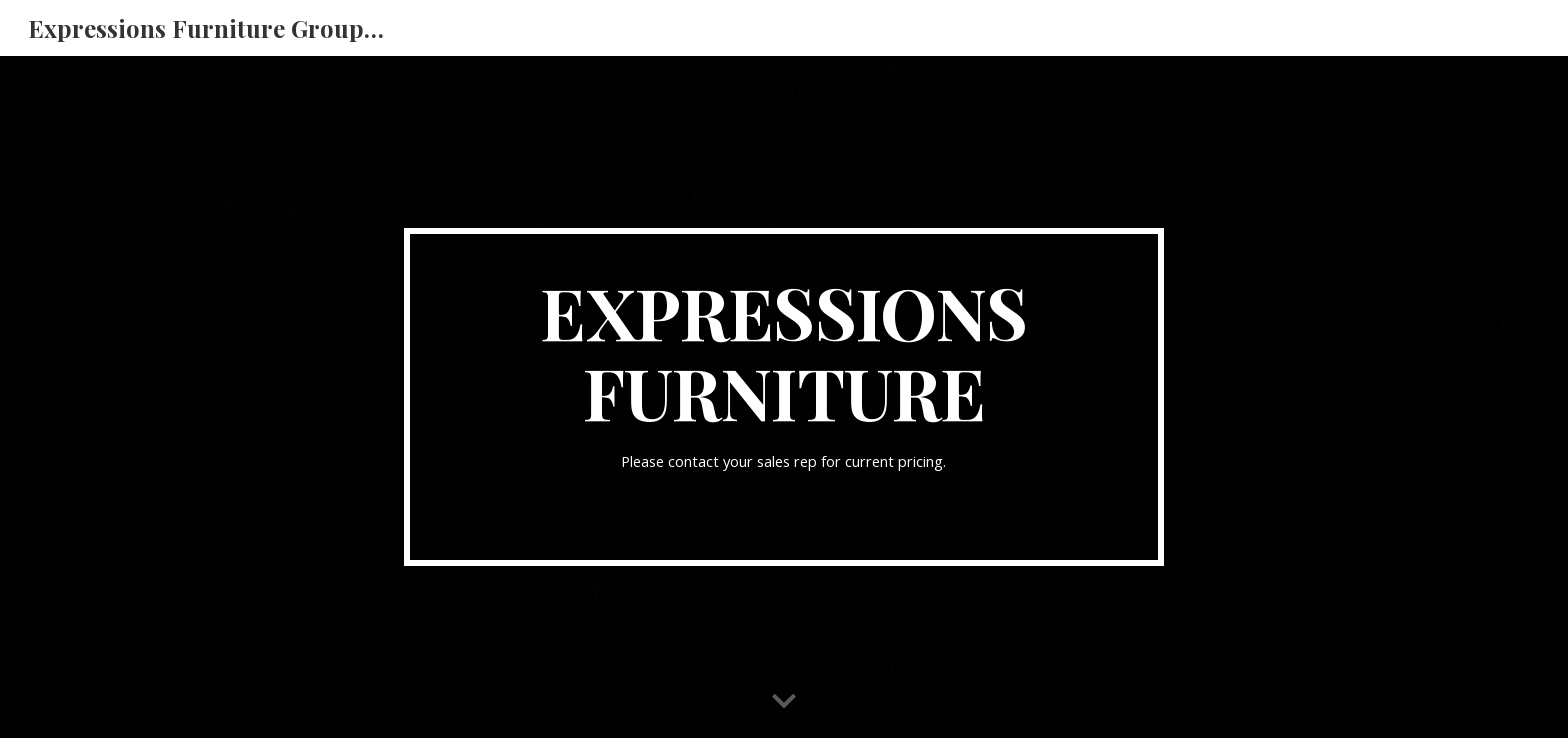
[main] (784, 396)
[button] (784, 702)
